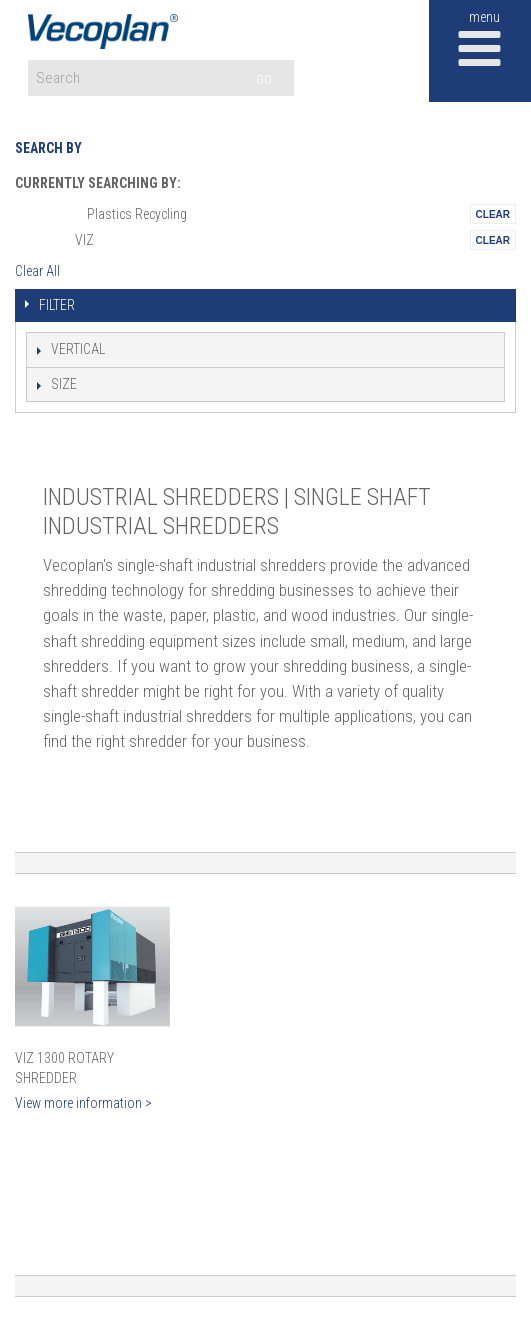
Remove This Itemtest (493, 214)
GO (264, 79)
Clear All (37, 271)
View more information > (83, 1103)
